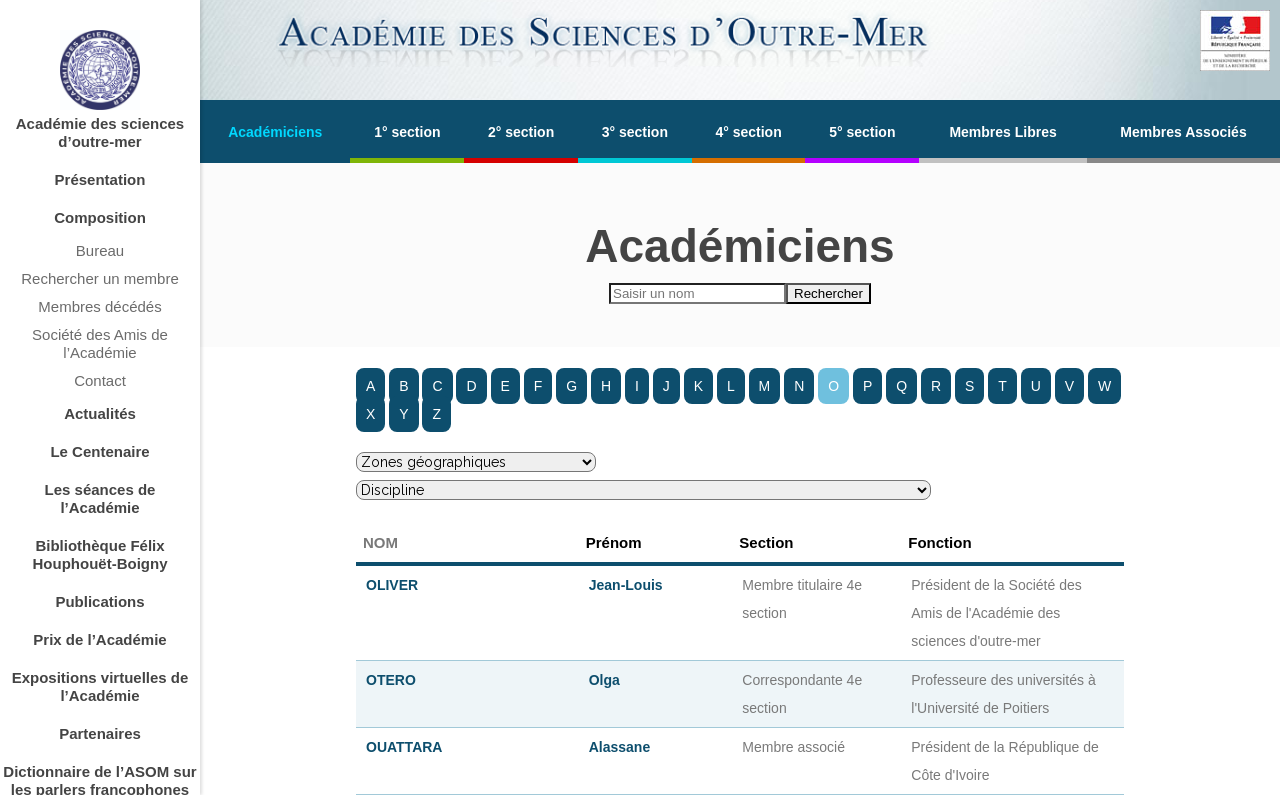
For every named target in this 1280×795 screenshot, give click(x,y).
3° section (635, 132)
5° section (862, 132)
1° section (407, 132)
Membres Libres (1002, 132)
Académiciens (275, 132)
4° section (748, 132)
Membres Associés (1183, 132)
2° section (521, 132)
